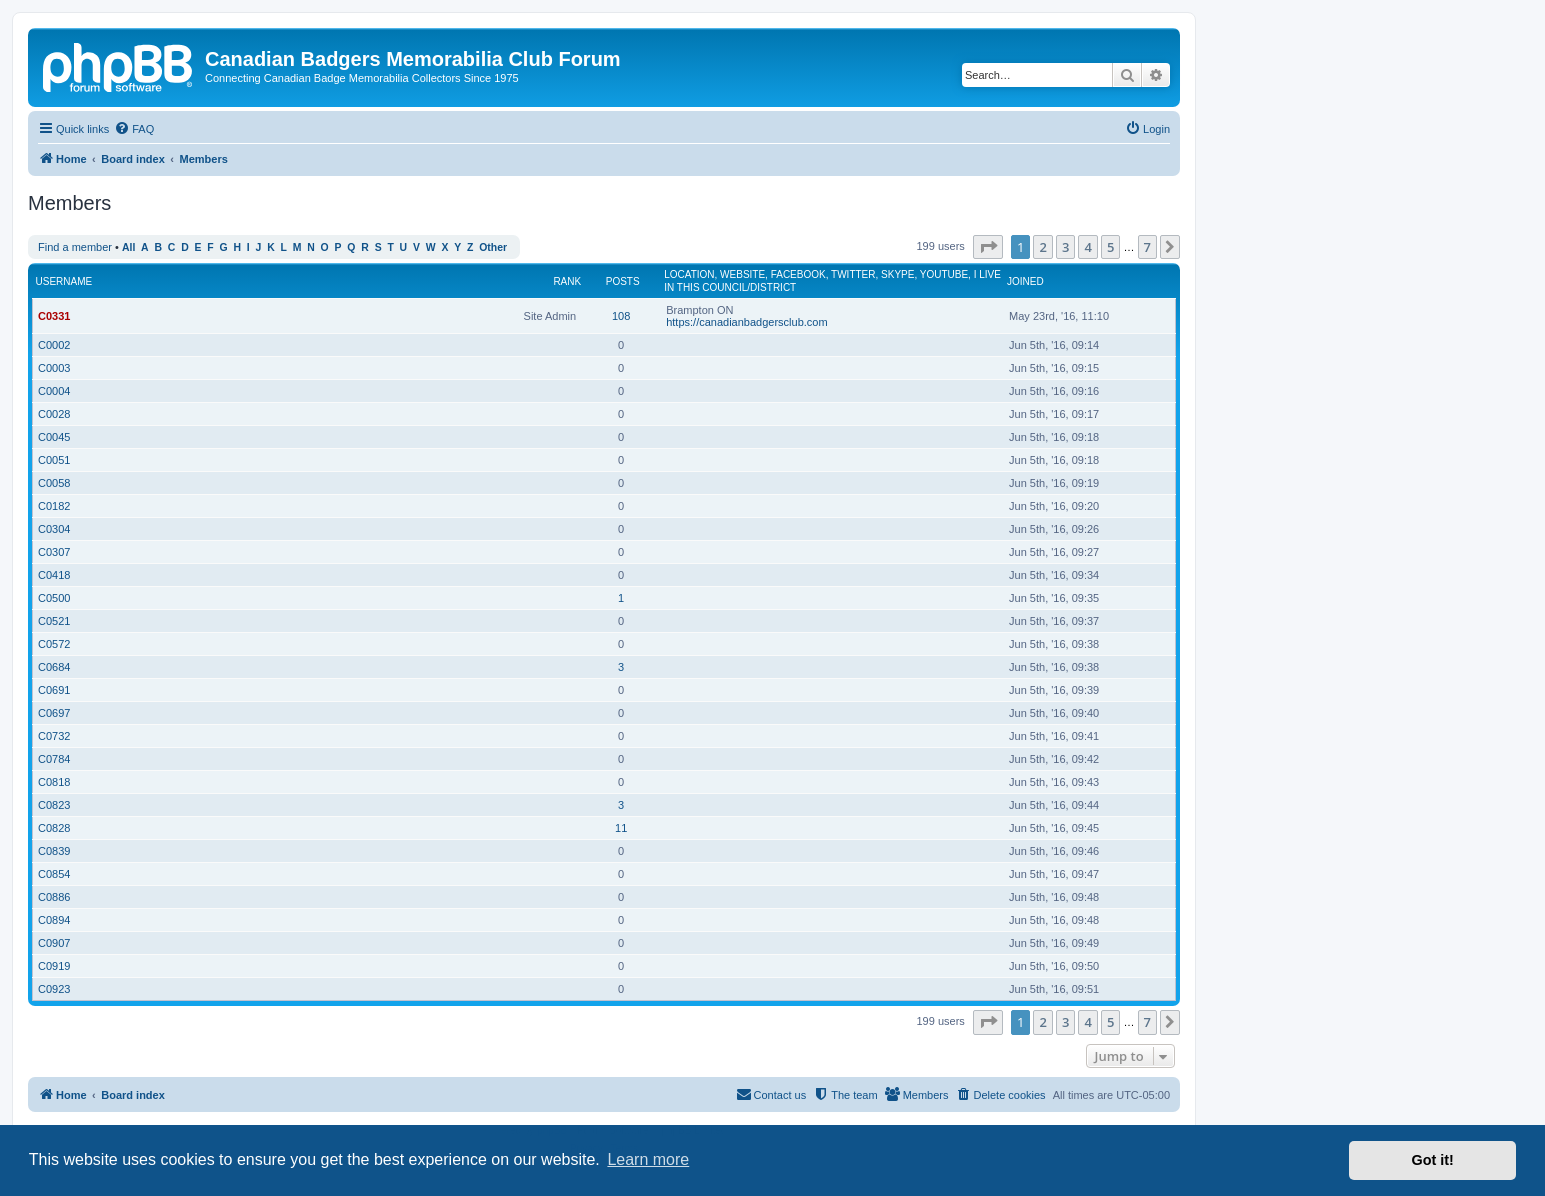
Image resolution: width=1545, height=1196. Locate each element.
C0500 (54, 598)
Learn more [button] (648, 1159)
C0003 (54, 368)
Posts (623, 281)
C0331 (54, 316)
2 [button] (1042, 247)
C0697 (54, 713)
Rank (567, 281)
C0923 (54, 989)
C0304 (54, 529)
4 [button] (1087, 247)
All (128, 247)
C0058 (54, 483)
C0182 (54, 506)
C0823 (54, 805)
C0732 (54, 736)
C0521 (54, 621)
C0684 (54, 667)
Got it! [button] (1433, 1160)
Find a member (75, 247)
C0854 (54, 874)
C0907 (54, 943)
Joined (1025, 281)
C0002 (54, 345)
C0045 (54, 437)
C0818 (54, 782)
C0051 (54, 460)
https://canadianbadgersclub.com (746, 322)
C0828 (54, 828)
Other (493, 247)
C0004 (54, 391)
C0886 (54, 897)
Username (64, 281)
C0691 (54, 690)
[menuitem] (134, 129)
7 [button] (1147, 247)
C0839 (54, 851)
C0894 (54, 920)
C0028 (54, 414)
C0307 (54, 552)
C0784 (54, 759)
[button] (988, 247)
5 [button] (1110, 247)
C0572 (54, 644)
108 (621, 316)
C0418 (54, 575)
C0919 (54, 966)
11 (621, 828)
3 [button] (1065, 247)
